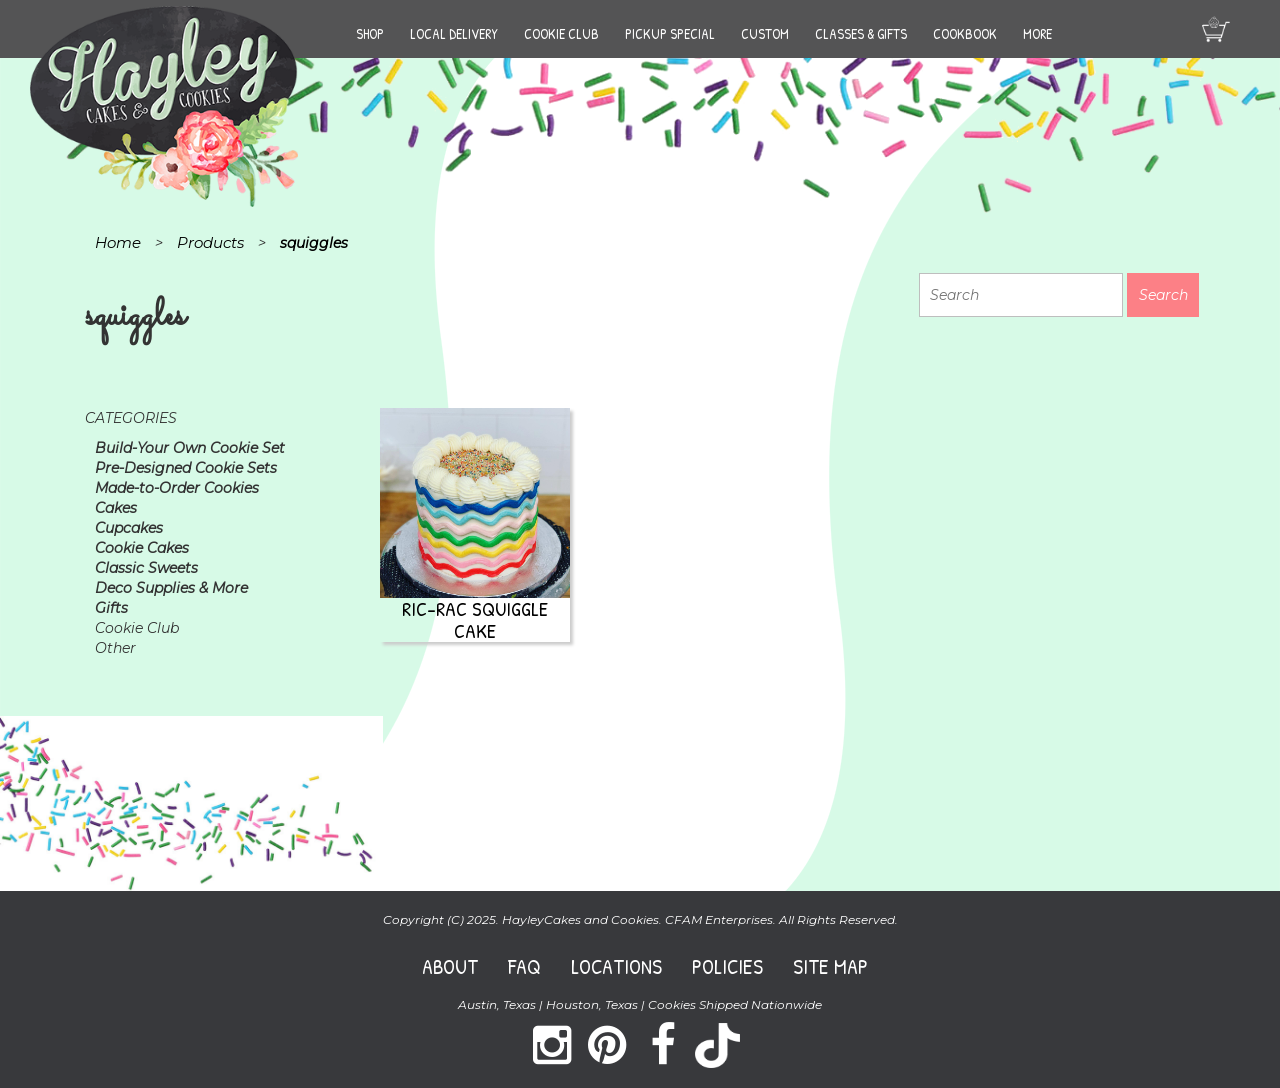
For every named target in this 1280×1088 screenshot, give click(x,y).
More (1037, 33)
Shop (370, 33)
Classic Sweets (146, 568)
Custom (765, 33)
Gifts (111, 608)
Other (115, 648)
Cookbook (965, 33)
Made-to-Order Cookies (177, 488)
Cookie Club (561, 33)
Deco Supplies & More (171, 588)
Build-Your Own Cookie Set (190, 448)
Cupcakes (129, 528)
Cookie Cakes (142, 548)
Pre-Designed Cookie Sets (186, 468)
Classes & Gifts (861, 33)
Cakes (116, 508)
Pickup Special (670, 33)
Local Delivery (454, 33)
